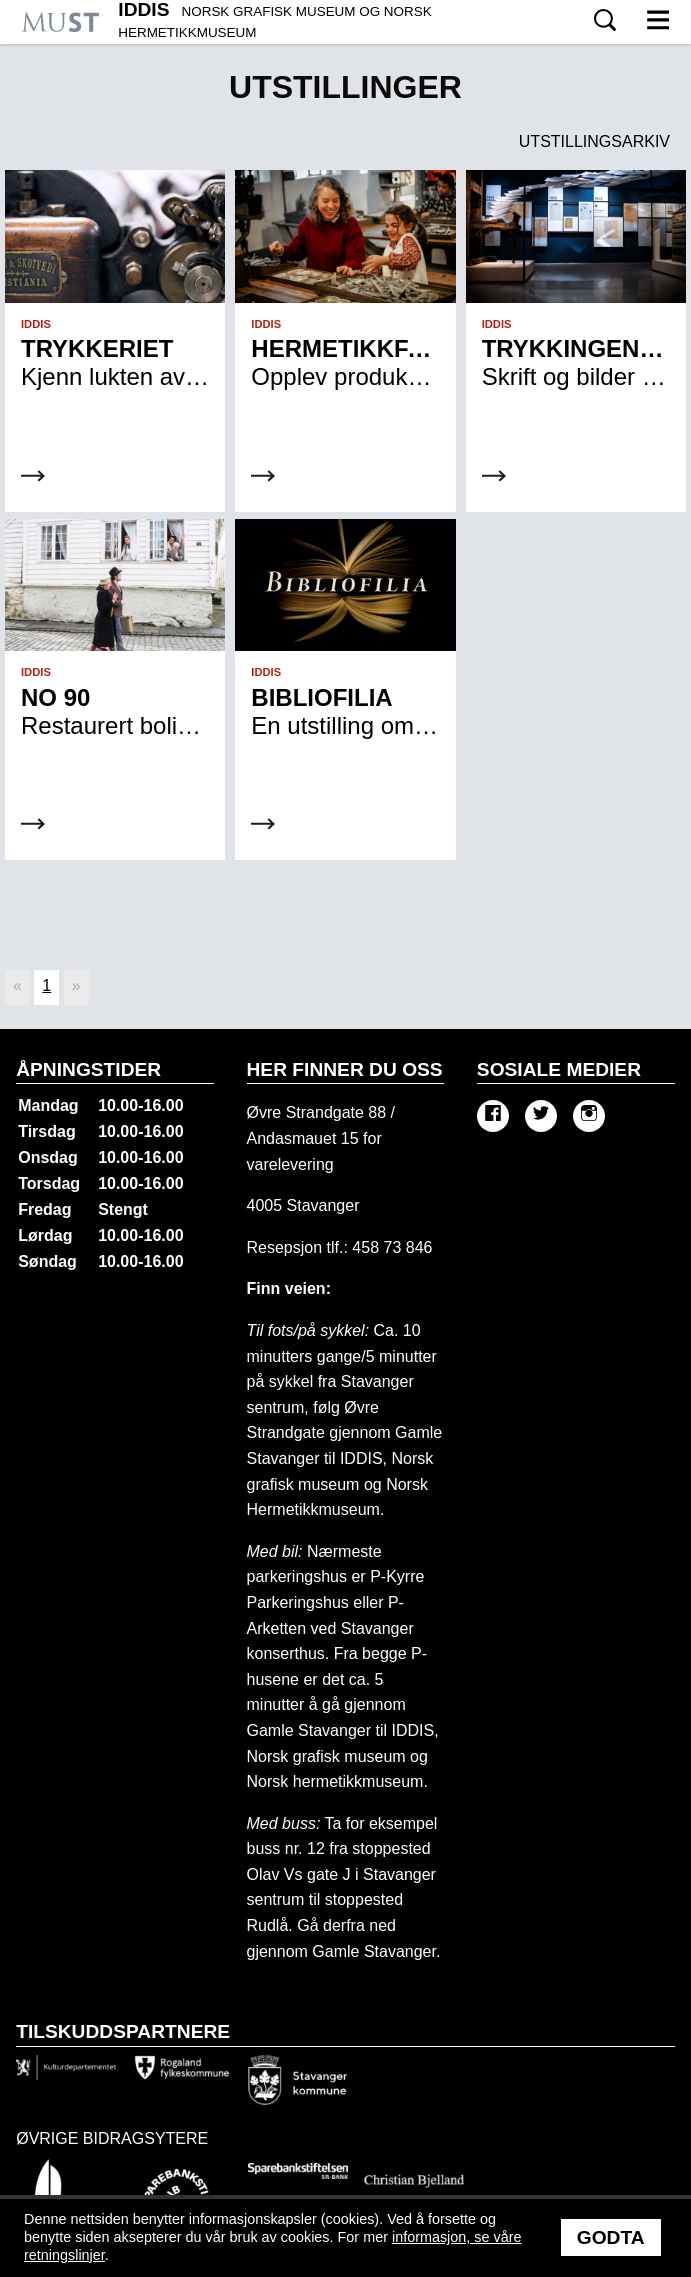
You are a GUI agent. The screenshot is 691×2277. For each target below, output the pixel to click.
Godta (611, 2237)
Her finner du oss (345, 1069)
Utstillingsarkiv (594, 141)
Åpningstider (88, 1069)
